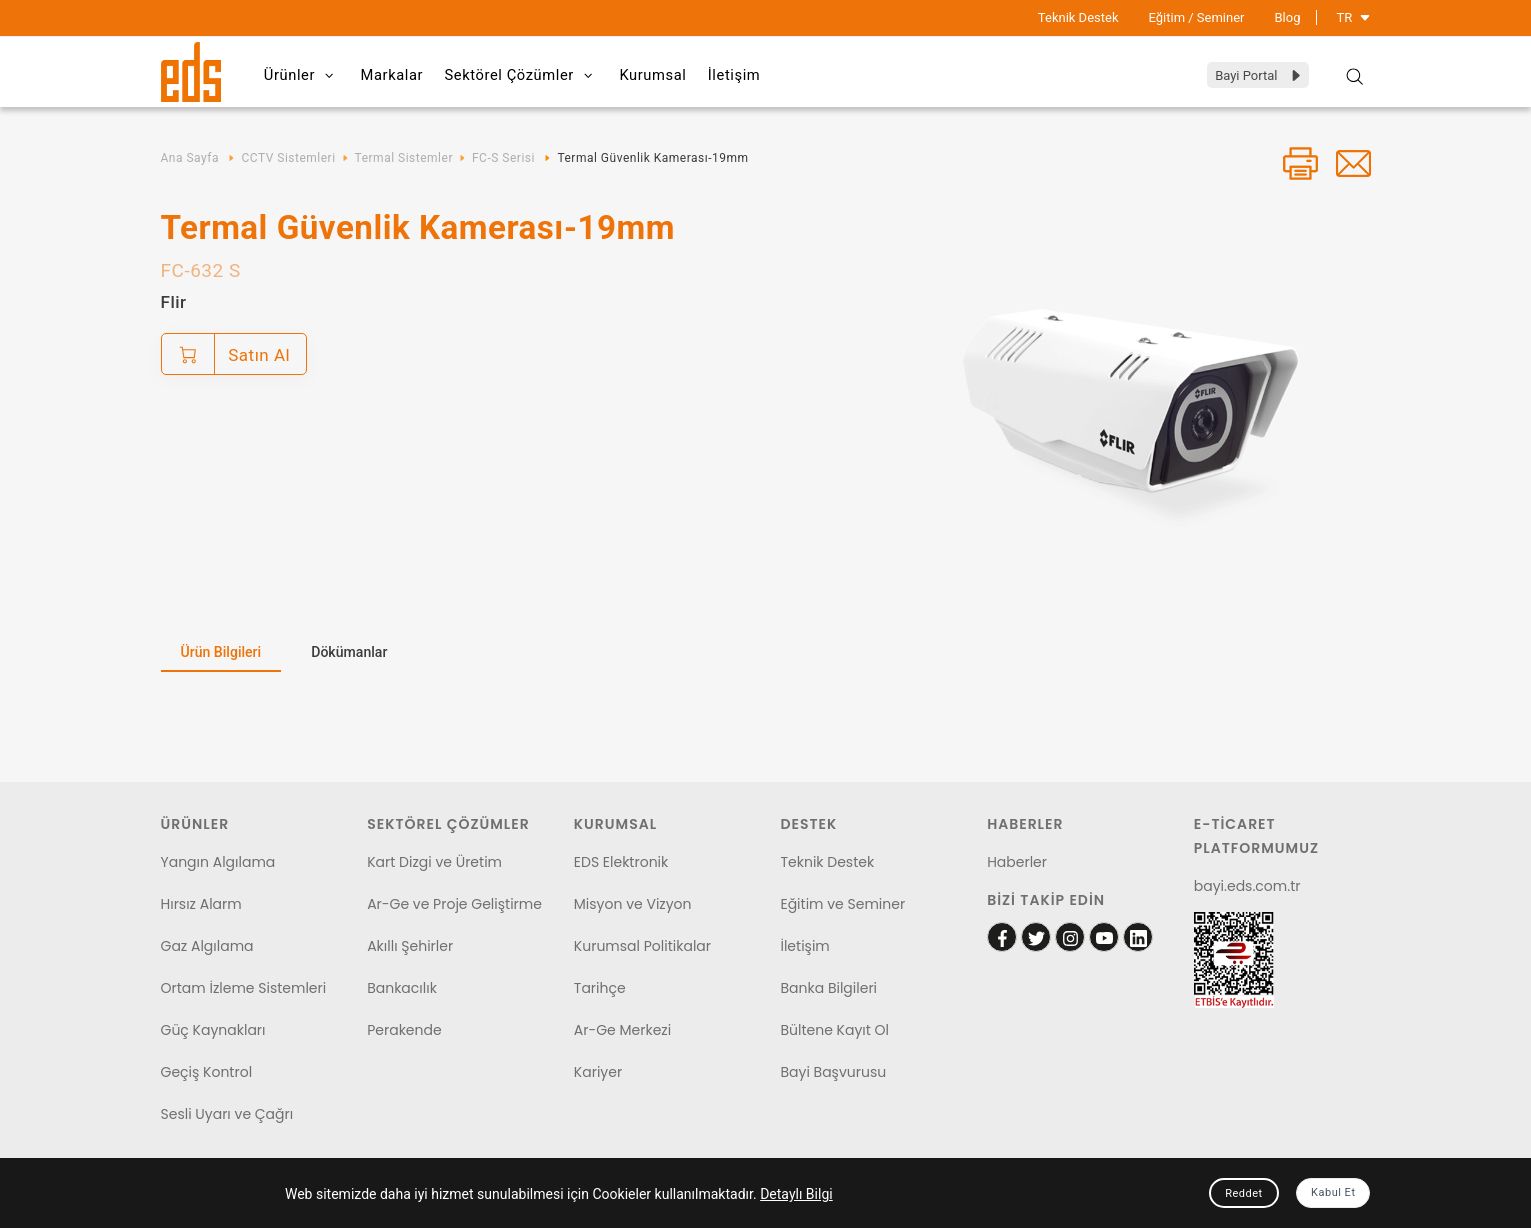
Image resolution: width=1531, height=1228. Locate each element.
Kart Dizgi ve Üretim (434, 862)
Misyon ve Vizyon (633, 904)
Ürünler (307, 76)
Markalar (408, 75)
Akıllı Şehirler (410, 946)
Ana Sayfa (190, 158)
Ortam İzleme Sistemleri (244, 988)
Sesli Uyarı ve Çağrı (227, 1114)
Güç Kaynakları (213, 1030)
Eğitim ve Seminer (842, 904)
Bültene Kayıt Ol (834, 1030)
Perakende (404, 1030)
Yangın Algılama (218, 862)
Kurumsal (690, 75)
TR (1354, 17)
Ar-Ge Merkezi (622, 1030)
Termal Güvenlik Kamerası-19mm (652, 158)
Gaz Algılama (207, 946)
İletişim (781, 75)
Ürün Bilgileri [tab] (221, 652)
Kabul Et (1333, 1192)
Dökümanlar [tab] (349, 652)
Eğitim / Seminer (1197, 17)
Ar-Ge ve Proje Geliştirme (454, 904)
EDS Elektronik (621, 862)
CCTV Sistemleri (288, 158)
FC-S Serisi (503, 158)
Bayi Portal (1258, 75)
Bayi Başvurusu (833, 1072)
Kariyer (598, 1072)
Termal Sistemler (404, 158)
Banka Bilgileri (828, 988)
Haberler (1017, 862)
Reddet (1243, 1193)
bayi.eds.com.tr (1247, 886)
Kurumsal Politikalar (642, 946)
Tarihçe (600, 988)
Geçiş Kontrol (207, 1072)
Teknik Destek (1078, 17)
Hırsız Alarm (201, 904)
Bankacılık (402, 988)
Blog (1288, 17)
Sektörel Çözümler (547, 76)
